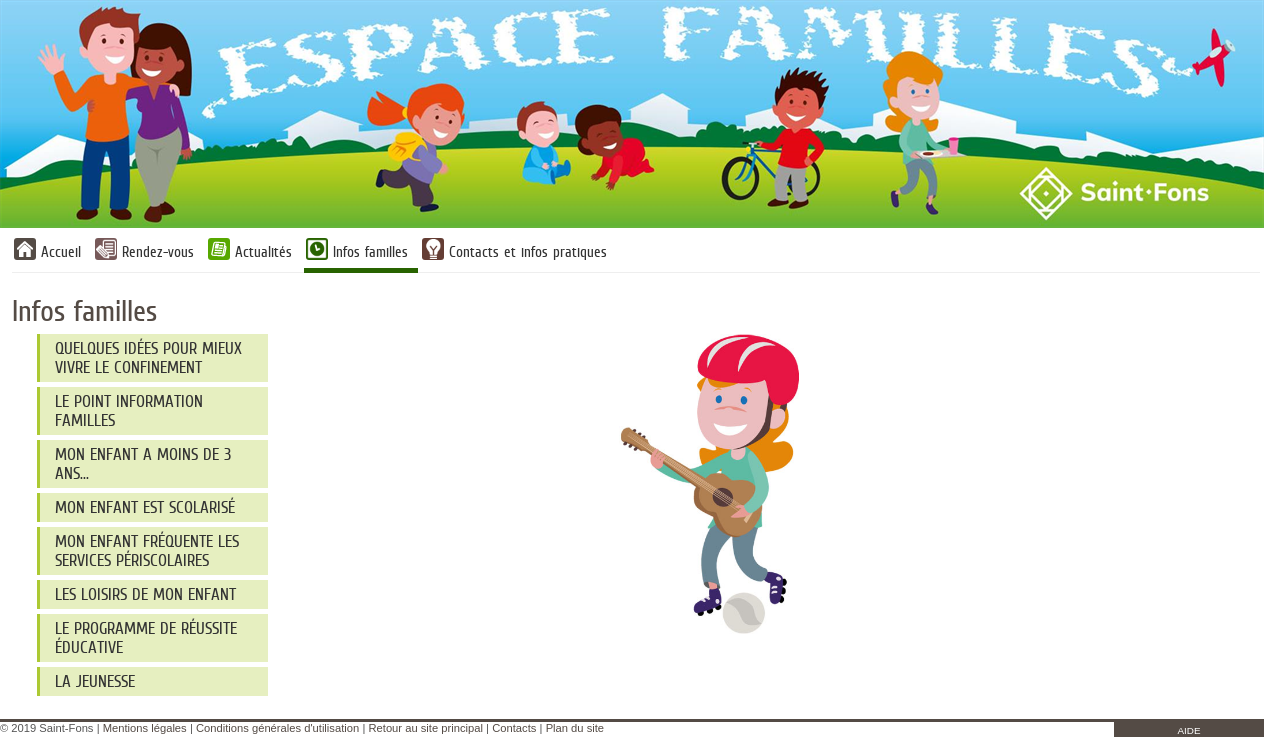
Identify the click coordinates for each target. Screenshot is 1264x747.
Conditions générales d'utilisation (277, 728)
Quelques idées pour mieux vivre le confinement (148, 358)
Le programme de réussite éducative (146, 638)
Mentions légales (145, 728)
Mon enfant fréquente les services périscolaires (147, 551)
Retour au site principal (425, 728)
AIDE (1188, 730)
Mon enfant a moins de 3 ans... (143, 464)
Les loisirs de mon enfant (145, 594)
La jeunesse (95, 681)
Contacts (514, 728)
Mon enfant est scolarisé (145, 507)
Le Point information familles (129, 411)
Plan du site (575, 728)
